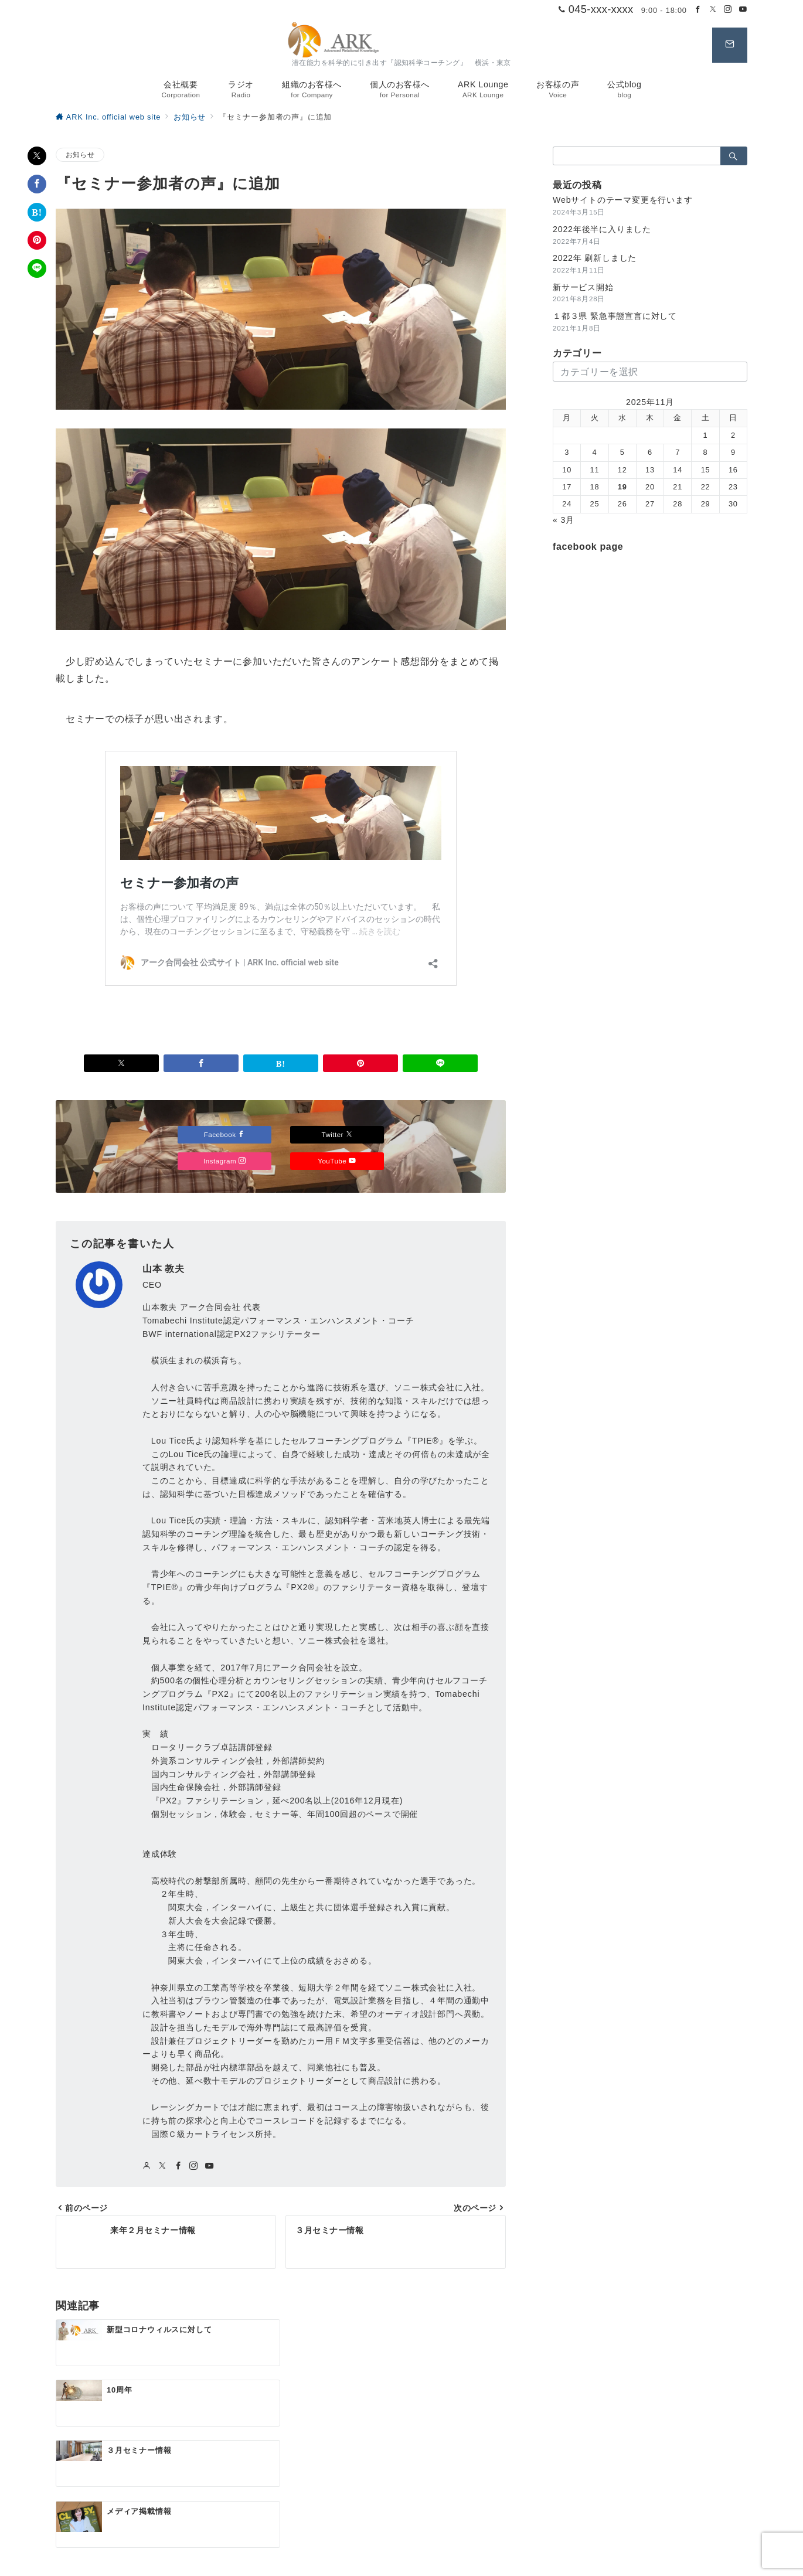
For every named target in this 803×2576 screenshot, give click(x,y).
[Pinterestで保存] (37, 240)
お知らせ (80, 154)
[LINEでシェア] (37, 268)
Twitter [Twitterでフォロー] (337, 1134)
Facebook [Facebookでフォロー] (225, 1134)
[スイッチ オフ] (729, 45)
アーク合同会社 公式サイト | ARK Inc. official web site (415, 2560)
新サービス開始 (583, 287)
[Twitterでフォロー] (713, 9)
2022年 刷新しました (595, 258)
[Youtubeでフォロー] (743, 9)
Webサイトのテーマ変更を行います (623, 200)
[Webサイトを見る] (146, 2166)
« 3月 (563, 520)
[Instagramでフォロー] (728, 9)
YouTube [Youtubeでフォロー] (337, 1161)
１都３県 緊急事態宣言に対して (615, 316)
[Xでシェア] (37, 156)
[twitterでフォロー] (162, 2166)
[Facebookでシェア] (37, 184)
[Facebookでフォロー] (698, 9)
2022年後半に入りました (602, 229)
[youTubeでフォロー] (209, 2166)
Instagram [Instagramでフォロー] (224, 1161)
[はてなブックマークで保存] (37, 212)
